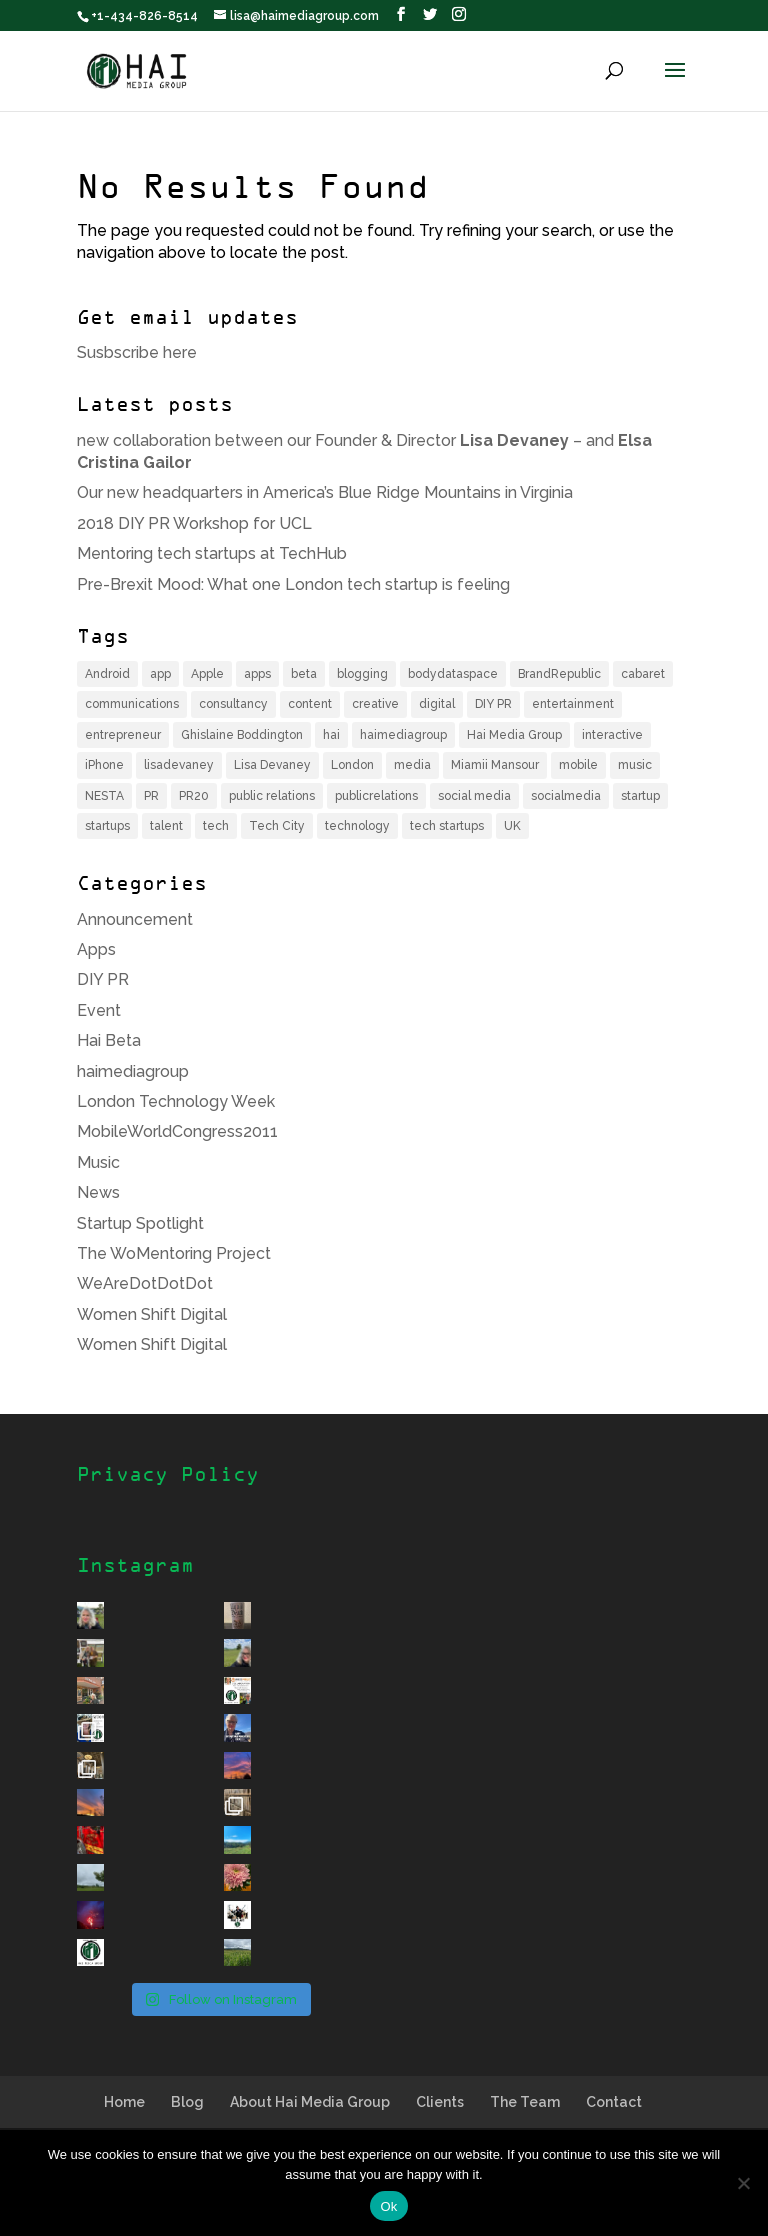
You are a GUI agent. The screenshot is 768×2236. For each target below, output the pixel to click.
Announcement (135, 919)
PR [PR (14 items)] (151, 796)
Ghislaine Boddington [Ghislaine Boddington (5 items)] (242, 735)
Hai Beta (109, 1040)
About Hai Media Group (310, 2102)
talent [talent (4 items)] (166, 826)
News (98, 1192)
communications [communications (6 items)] (132, 704)
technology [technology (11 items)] (357, 826)
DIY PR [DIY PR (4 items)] (493, 704)
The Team (525, 2102)
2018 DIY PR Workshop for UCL (194, 523)
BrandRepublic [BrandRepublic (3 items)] (559, 674)
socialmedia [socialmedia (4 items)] (566, 796)
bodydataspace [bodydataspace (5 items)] (453, 674)
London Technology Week (176, 1101)
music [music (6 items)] (635, 765)
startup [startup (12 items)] (640, 796)
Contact (614, 2102)
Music (98, 1162)
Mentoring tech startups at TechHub (212, 553)
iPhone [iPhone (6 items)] (104, 765)
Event (99, 1010)
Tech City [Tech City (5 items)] (277, 826)
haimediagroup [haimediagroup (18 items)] (403, 735)
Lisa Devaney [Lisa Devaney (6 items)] (272, 765)
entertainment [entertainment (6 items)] (573, 704)
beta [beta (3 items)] (304, 674)
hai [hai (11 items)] (331, 735)
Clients (440, 2102)
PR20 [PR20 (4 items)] (194, 796)
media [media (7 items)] (412, 765)
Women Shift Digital (152, 1314)
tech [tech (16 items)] (216, 826)
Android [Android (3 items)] (107, 674)
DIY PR (103, 979)
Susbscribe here (137, 352)
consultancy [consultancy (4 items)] (233, 704)
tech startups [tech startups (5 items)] (447, 826)
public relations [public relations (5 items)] (272, 796)
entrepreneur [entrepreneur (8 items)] (123, 735)
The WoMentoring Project (174, 1253)
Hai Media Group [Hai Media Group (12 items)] (514, 735)
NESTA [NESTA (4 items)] (104, 796)
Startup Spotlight (140, 1223)
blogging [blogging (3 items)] (362, 674)
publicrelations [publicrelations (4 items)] (376, 796)
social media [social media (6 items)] (474, 796)
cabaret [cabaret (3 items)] (643, 674)
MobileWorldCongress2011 (177, 1131)
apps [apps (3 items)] (257, 674)
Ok (388, 2206)
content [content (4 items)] (310, 704)
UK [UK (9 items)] (512, 826)
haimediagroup (133, 1071)
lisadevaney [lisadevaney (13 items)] (179, 765)
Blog (187, 2102)
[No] (743, 2183)
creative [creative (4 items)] (375, 704)
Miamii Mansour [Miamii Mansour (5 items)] (495, 765)
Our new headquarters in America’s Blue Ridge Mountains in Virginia (325, 492)
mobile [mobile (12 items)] (578, 765)
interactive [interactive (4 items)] (612, 735)
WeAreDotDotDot (145, 1283)
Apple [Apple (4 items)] (207, 674)
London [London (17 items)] (352, 765)
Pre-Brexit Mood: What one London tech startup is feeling (293, 584)
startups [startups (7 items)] (107, 826)
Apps (96, 949)
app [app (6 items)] (160, 674)
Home (124, 2102)
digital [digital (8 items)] (437, 704)
